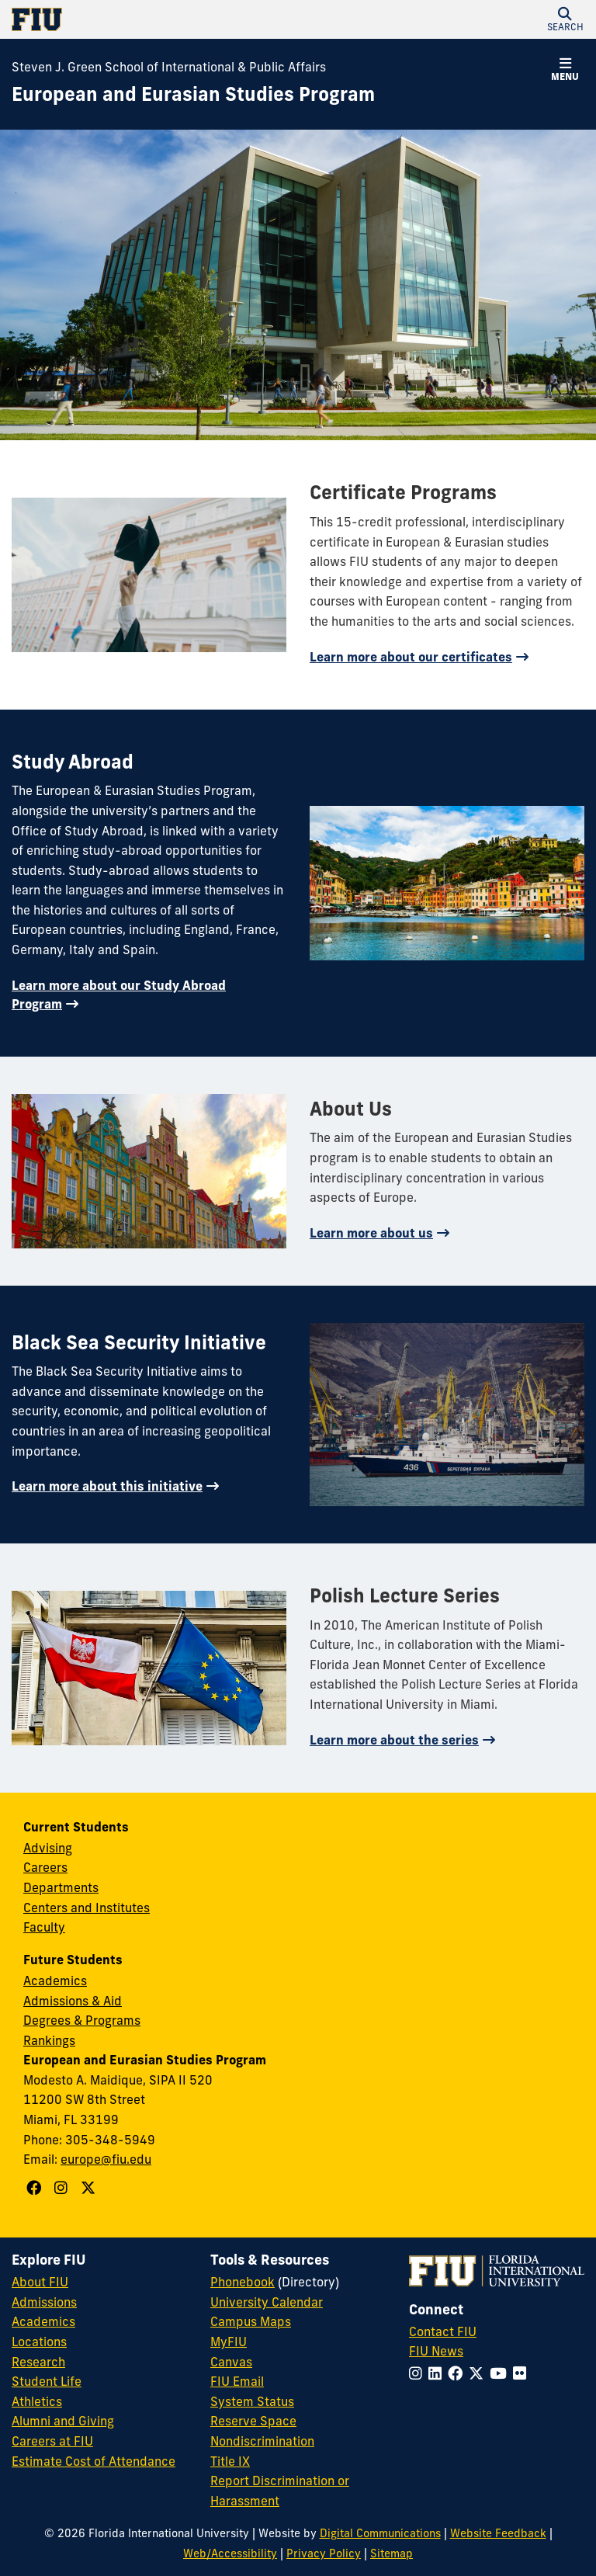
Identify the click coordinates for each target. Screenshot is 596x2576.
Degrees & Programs (81, 2020)
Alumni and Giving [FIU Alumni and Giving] (63, 2420)
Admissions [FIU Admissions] (44, 2302)
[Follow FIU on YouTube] (501, 2373)
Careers (45, 1867)
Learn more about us (371, 1233)
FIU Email (237, 2381)
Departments (61, 1887)
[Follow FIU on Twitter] (479, 2373)
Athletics (37, 2401)
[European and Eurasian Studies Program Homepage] (193, 95)
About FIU (40, 2282)
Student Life (46, 2381)
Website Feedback (498, 2533)
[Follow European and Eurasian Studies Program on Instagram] (62, 2187)
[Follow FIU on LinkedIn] (438, 2373)
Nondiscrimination (262, 2441)
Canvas (231, 2361)
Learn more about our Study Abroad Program (119, 994)
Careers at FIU (52, 2441)
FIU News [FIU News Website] (436, 2351)
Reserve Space (253, 2420)
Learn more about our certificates (411, 657)
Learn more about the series (394, 1740)
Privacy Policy (323, 2553)
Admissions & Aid (72, 2000)
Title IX (230, 2461)
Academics (55, 1980)
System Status (252, 2401)
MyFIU (228, 2341)
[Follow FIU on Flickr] (522, 2373)
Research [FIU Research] (38, 2361)
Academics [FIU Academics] (43, 2321)
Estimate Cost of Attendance (93, 2461)
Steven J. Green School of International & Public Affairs (169, 67)
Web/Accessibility (230, 2553)
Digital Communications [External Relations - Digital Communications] (380, 2533)
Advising (47, 1848)
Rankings (49, 2040)
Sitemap (391, 2553)
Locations (39, 2341)
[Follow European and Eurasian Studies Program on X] (90, 2187)
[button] (565, 19)
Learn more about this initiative (107, 1486)
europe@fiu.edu (106, 2159)
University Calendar (266, 2302)
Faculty (44, 1927)
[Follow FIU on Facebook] (458, 2373)
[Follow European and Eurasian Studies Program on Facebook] (35, 2187)
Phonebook (242, 2282)
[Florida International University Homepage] (155, 19)
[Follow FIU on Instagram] (418, 2373)
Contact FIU (442, 2331)
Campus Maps (250, 2321)
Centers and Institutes (86, 1907)
